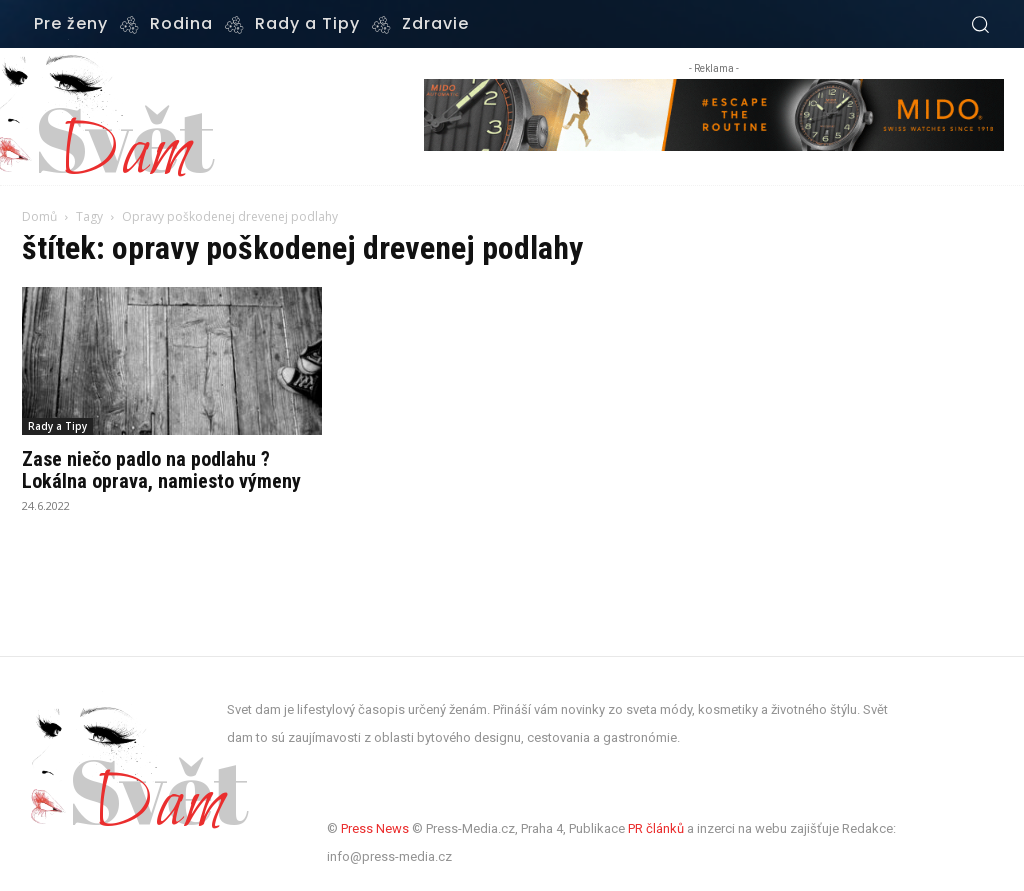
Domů (39, 216)
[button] (980, 24)
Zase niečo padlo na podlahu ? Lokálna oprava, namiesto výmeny (161, 470)
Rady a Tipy (57, 426)
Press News (375, 828)
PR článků (656, 828)
